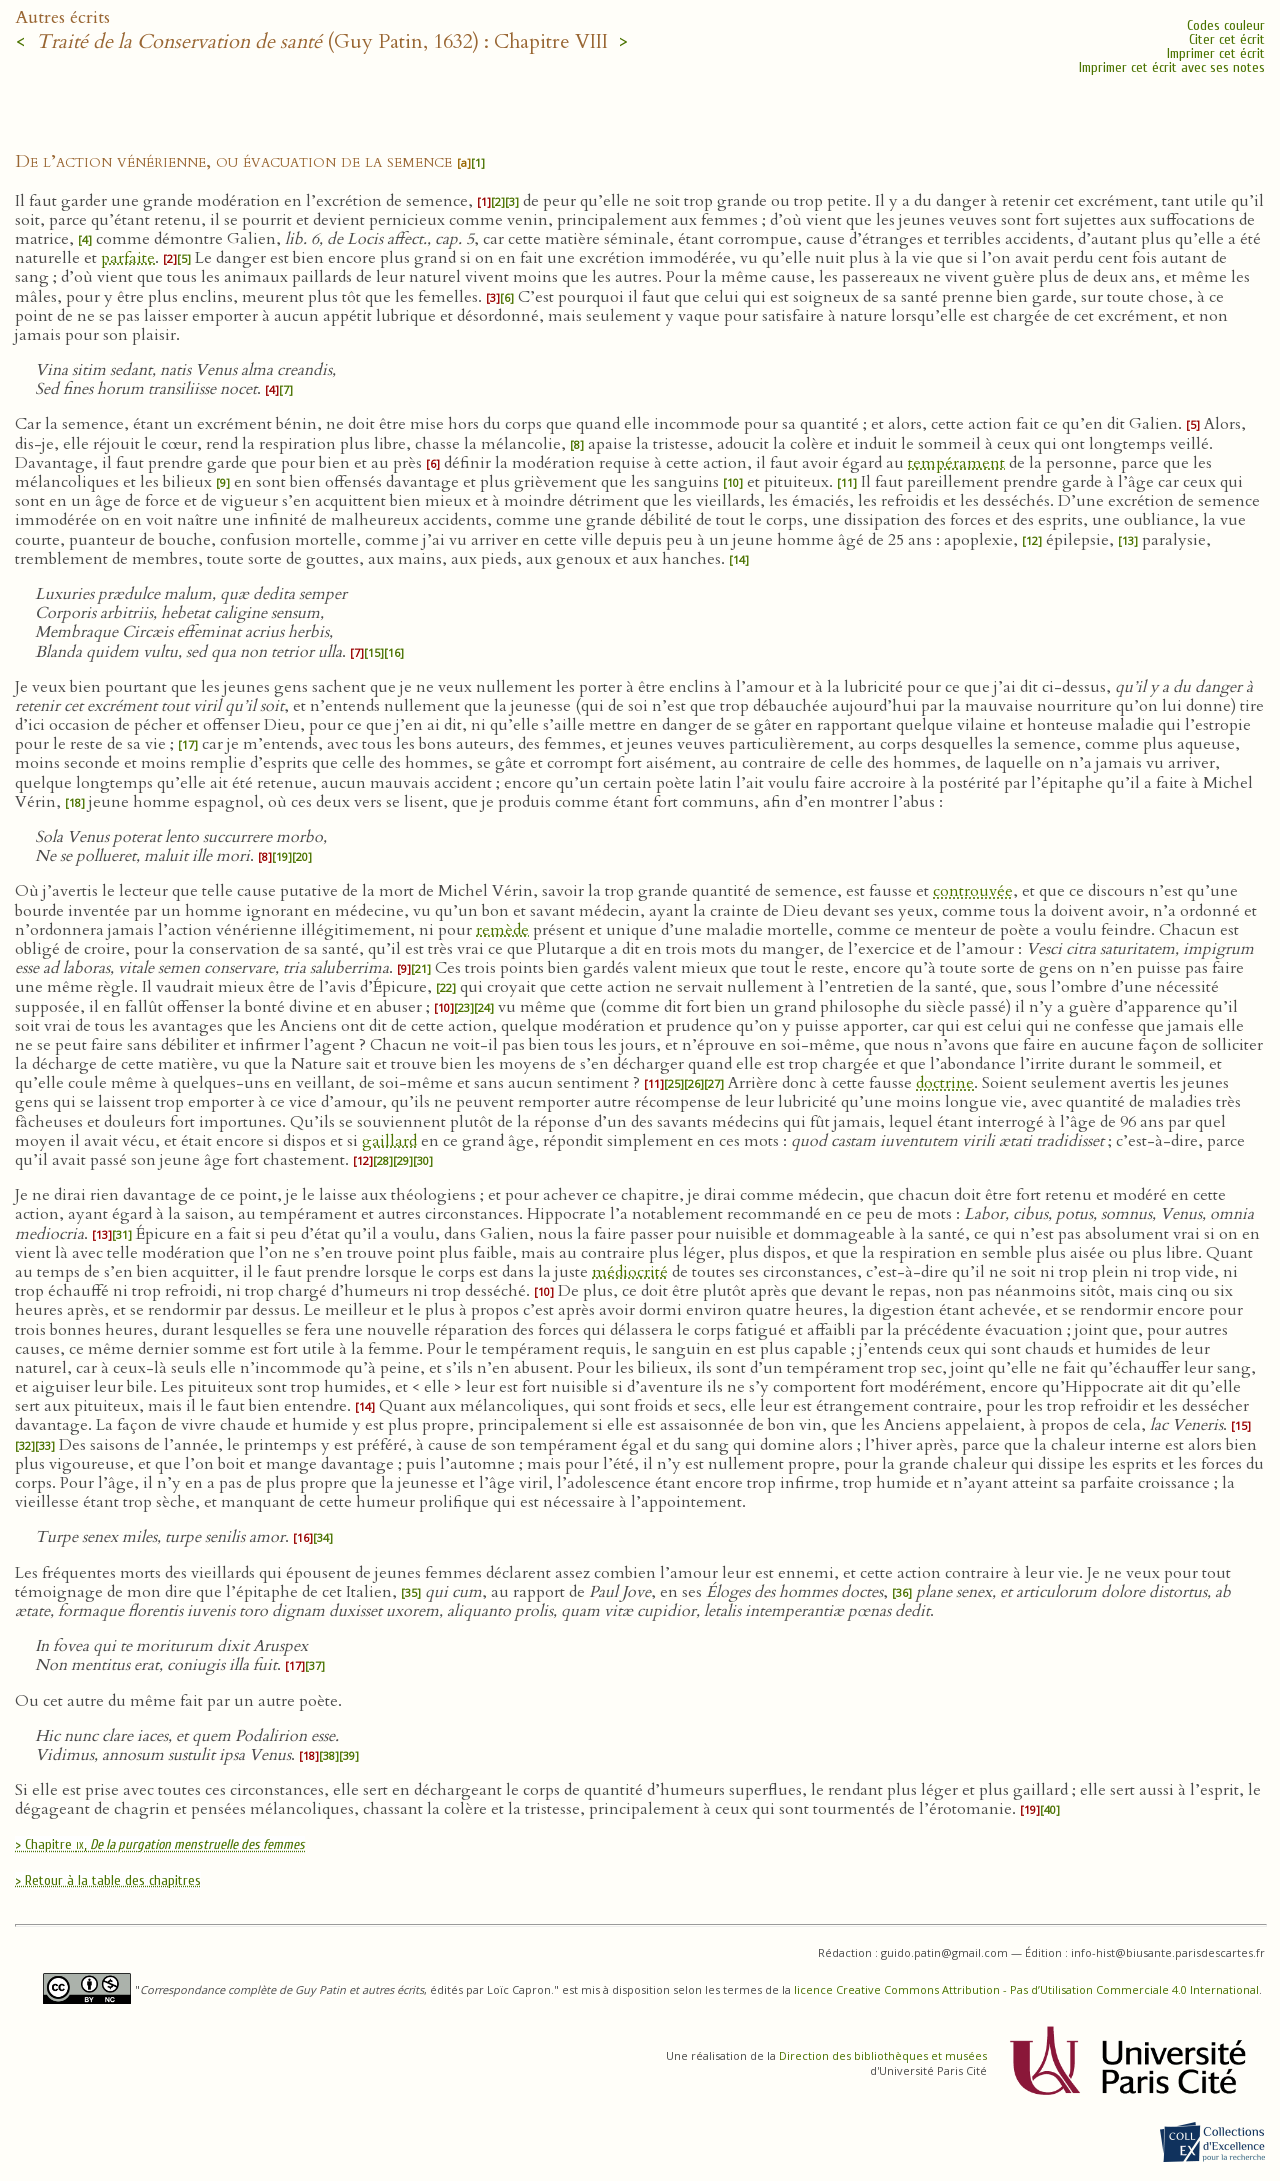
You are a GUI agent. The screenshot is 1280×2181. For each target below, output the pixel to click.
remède (502, 930)
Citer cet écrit (1227, 39)
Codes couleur (1226, 25)
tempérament (956, 463)
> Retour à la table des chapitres (108, 1880)
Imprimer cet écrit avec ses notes (1172, 67)
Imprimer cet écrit (1216, 53)
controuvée (973, 891)
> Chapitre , (160, 1844)
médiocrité (630, 1272)
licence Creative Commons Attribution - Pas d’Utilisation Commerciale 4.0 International (1026, 1989)
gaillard (389, 1141)
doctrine (945, 1083)
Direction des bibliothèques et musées (883, 2055)
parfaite (128, 258)
